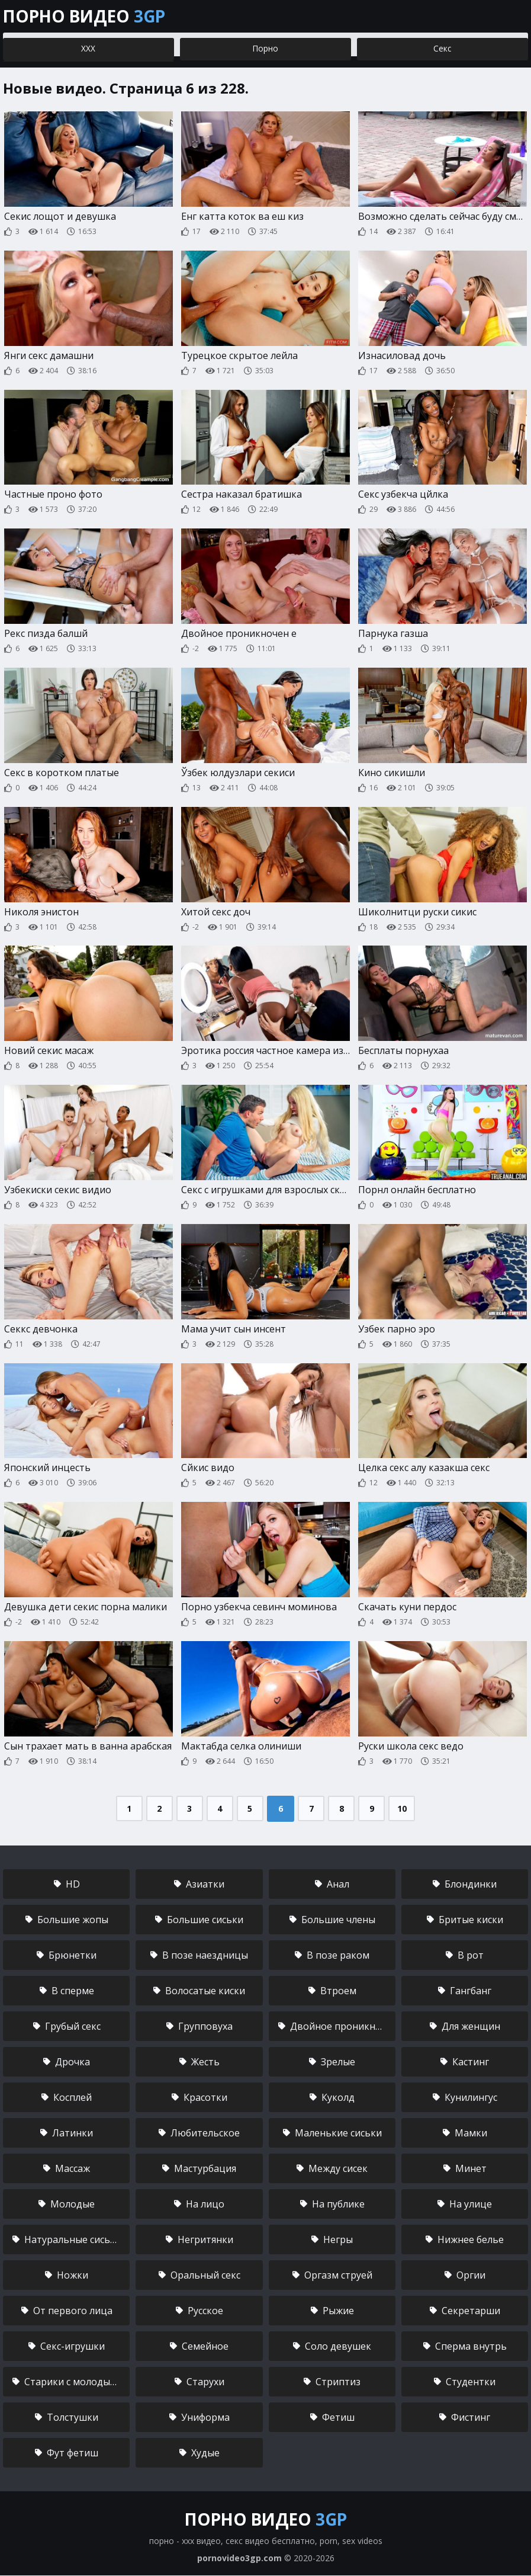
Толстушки (66, 2416)
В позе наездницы (199, 1954)
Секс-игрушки (66, 2345)
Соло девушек (331, 2345)
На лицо (198, 2203)
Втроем (332, 1990)
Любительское (199, 2132)
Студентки (464, 2381)
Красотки (199, 2097)
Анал (331, 1883)
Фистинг (464, 2416)
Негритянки (199, 2239)
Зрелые (331, 2061)
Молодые (66, 2203)
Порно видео (91, 16)
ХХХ (88, 44)
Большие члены (332, 1919)
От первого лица (66, 2310)
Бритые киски (464, 1919)
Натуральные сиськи (66, 2239)
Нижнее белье (464, 2239)
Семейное (199, 2345)
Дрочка (66, 2061)
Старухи (199, 2381)
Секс (442, 44)
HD (66, 1883)
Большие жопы (66, 1919)
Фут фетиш (66, 2452)
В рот (464, 1954)
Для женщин (464, 2025)
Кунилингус (464, 2097)
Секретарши (464, 2310)
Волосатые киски (199, 1990)
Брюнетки (66, 1954)
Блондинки (464, 1883)
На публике (332, 2203)
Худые (199, 2452)
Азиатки (198, 1883)
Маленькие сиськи (332, 2132)
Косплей (66, 2097)
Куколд (332, 2097)
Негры (332, 2239)
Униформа (199, 2416)
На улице (464, 2203)
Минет (465, 2168)
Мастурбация (199, 2168)
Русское (199, 2310)
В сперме (66, 1990)
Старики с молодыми (67, 2381)
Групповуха (199, 2025)
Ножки (66, 2274)
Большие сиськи (199, 1919)
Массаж (66, 2168)
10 (404, 1808)
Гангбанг (464, 1990)
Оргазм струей (332, 2274)
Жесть (199, 2061)
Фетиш (332, 2416)
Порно (265, 44)
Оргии (464, 2274)
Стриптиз (332, 2381)
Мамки (464, 2132)
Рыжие (332, 2310)
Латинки (66, 2132)
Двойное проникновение (336, 2025)
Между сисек (332, 2168)
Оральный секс (199, 2274)
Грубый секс (67, 2025)
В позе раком (331, 1954)
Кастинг (464, 2061)
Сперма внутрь (465, 2345)
